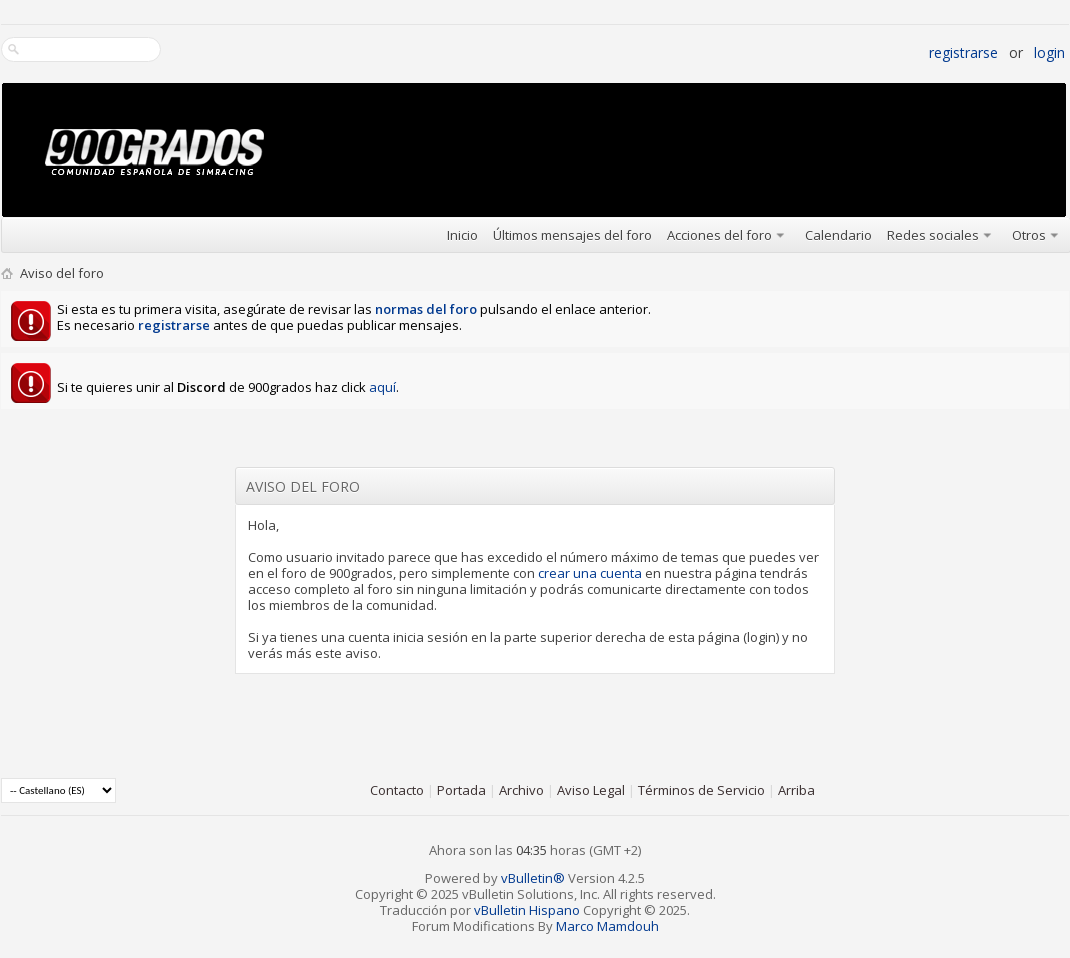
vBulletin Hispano (527, 910)
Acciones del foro (719, 235)
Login (1049, 52)
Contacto (397, 790)
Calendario (838, 235)
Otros (1029, 235)
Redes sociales (933, 235)
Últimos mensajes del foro (572, 235)
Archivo (521, 790)
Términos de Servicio (701, 790)
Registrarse (963, 52)
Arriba (796, 790)
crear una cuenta (590, 573)
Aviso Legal (591, 790)
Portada (461, 790)
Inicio (462, 235)
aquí (382, 387)
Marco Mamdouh (607, 926)
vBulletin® (533, 878)
